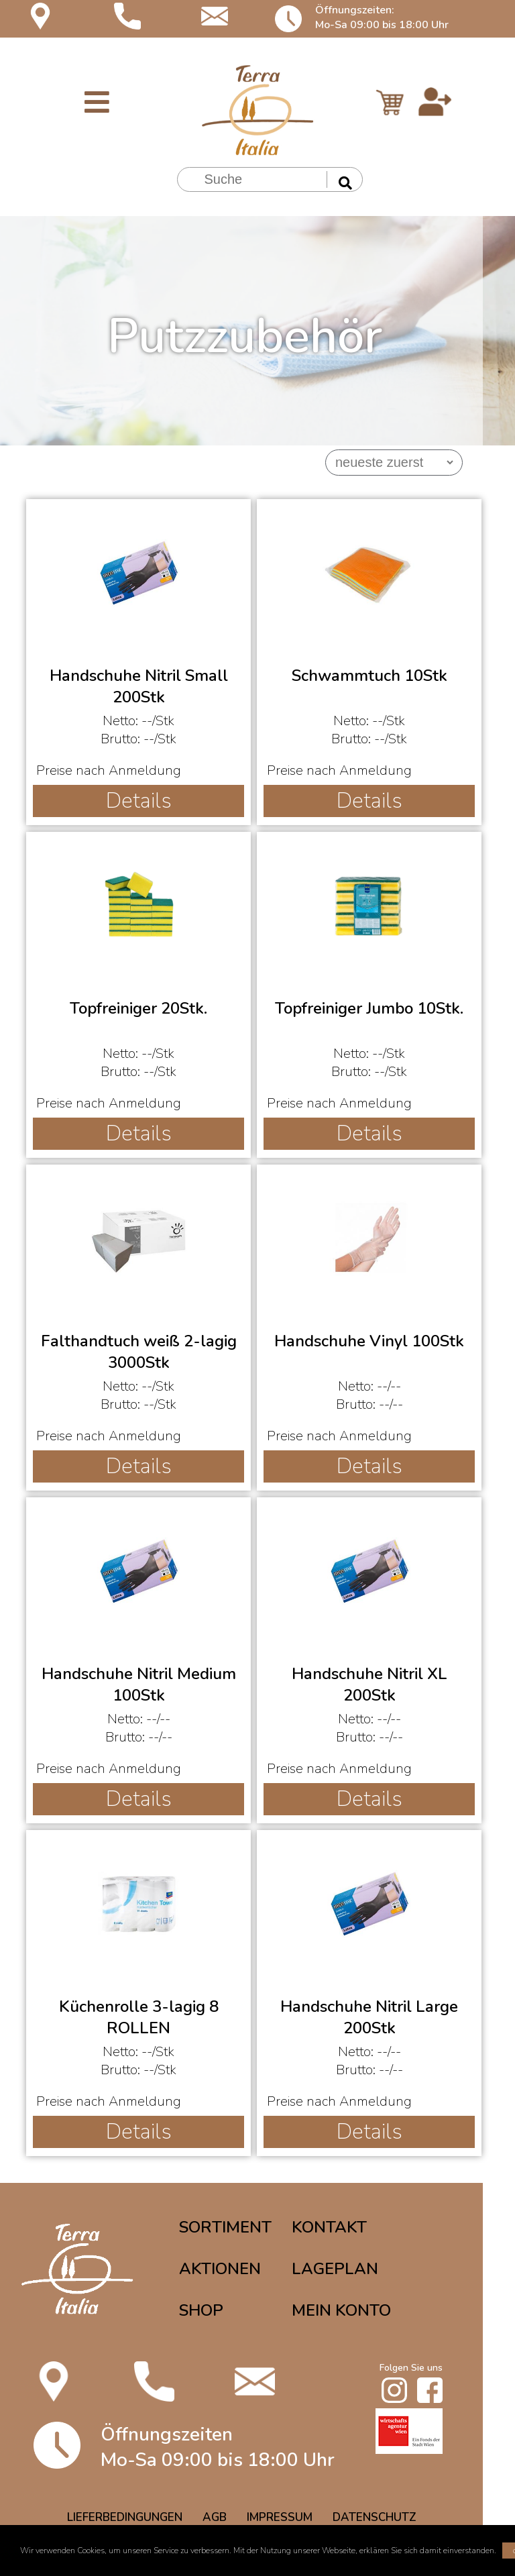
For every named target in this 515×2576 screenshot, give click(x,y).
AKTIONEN (220, 2268)
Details (139, 800)
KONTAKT (329, 2227)
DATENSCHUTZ (374, 2517)
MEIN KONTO (341, 2310)
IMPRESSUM (279, 2517)
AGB (215, 2517)
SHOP (201, 2310)
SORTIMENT (225, 2227)
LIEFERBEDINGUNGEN (124, 2517)
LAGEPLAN (335, 2268)
